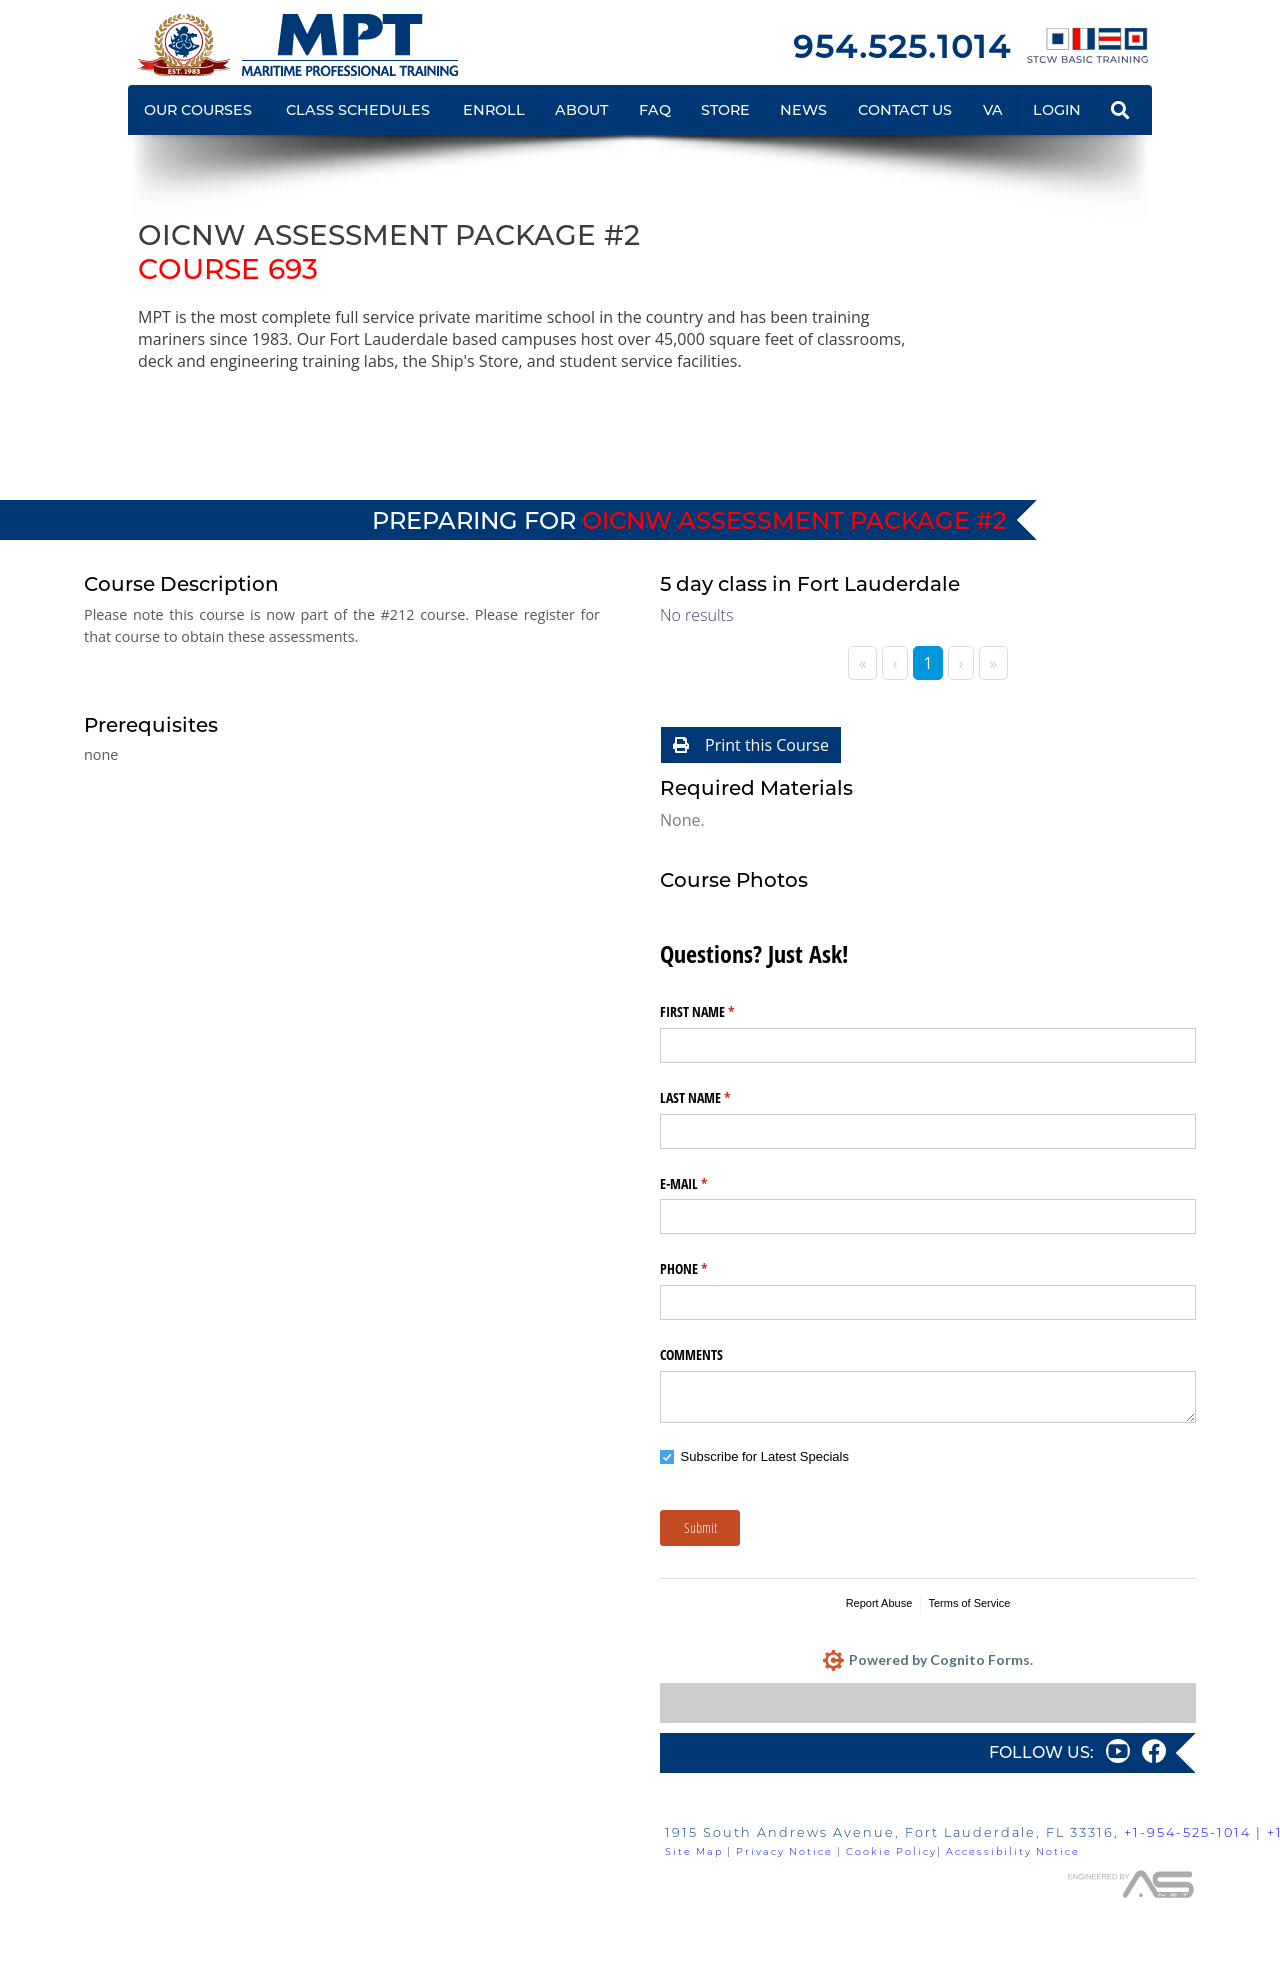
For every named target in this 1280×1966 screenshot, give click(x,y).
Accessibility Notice (1013, 1851)
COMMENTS (691, 1354)
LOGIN (1057, 110)
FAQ (655, 110)
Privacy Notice (784, 1851)
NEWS (803, 110)
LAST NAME (718, 1098)
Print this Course (751, 745)
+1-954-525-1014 (1187, 1832)
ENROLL (494, 110)
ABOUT (581, 110)
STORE (725, 110)
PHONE (707, 1269)
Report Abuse (879, 1603)
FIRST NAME (720, 1012)
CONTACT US (905, 110)
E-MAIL (707, 1184)
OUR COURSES (198, 110)
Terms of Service (969, 1603)
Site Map (694, 1851)
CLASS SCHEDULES (358, 110)
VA (993, 110)
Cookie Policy (891, 1851)
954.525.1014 (902, 46)
